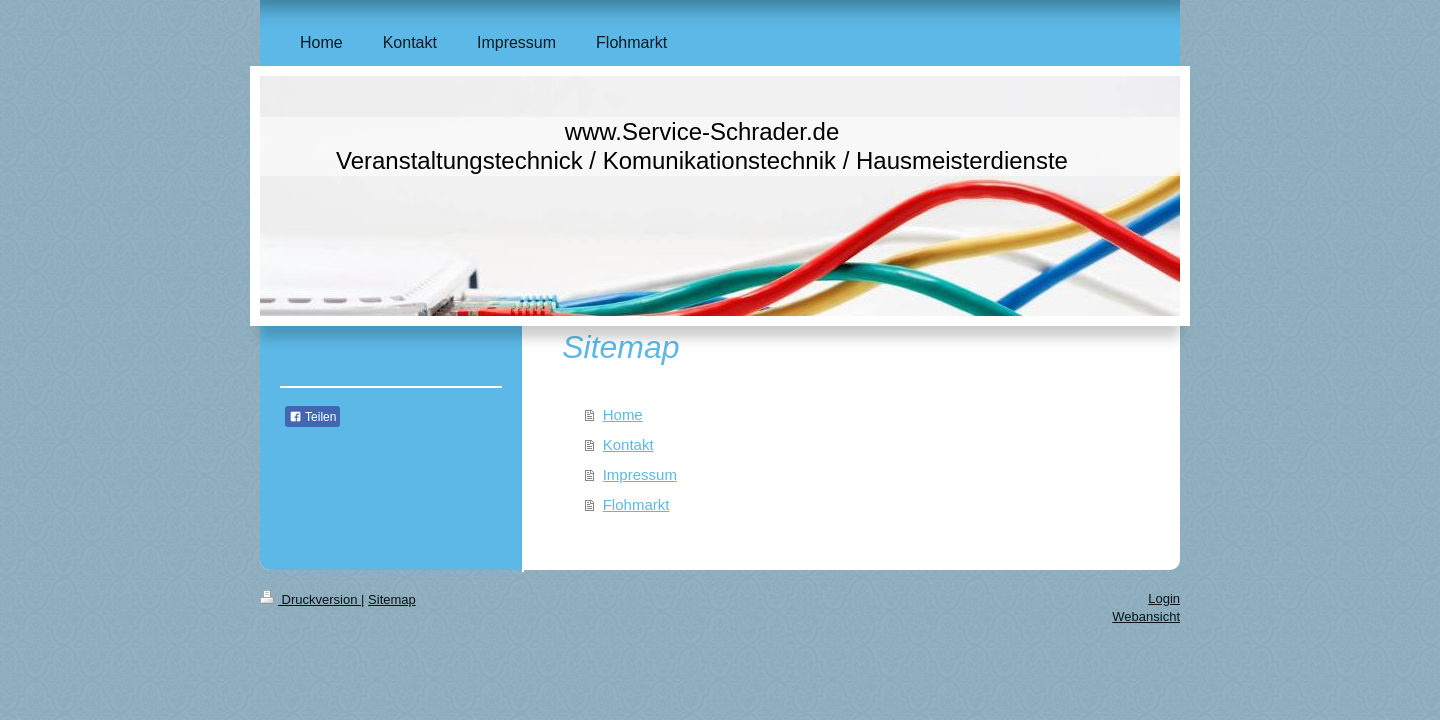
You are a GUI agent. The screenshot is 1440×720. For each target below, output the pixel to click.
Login (1164, 598)
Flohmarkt (636, 504)
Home (623, 414)
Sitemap (392, 599)
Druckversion (310, 599)
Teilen (312, 417)
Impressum (640, 474)
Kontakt (628, 444)
